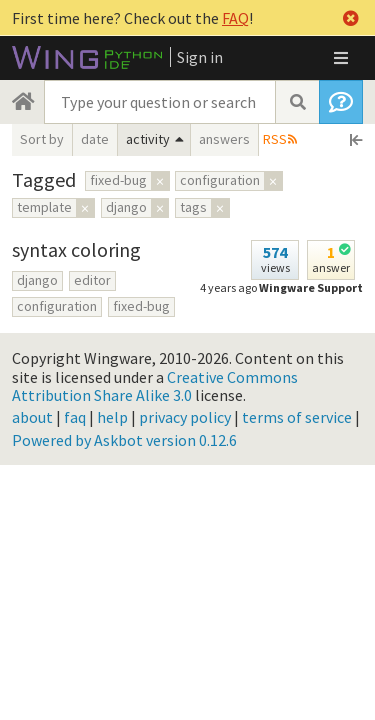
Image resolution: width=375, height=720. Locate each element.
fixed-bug (141, 306)
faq (75, 417)
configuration (57, 306)
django (37, 280)
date (95, 139)
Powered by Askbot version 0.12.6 (124, 440)
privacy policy (185, 417)
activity (148, 139)
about (32, 417)
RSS (275, 139)
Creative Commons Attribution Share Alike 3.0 (155, 386)
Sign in (200, 57)
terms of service (297, 417)
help (112, 417)
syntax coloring (76, 249)
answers (224, 139)
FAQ (235, 18)
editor (92, 280)
